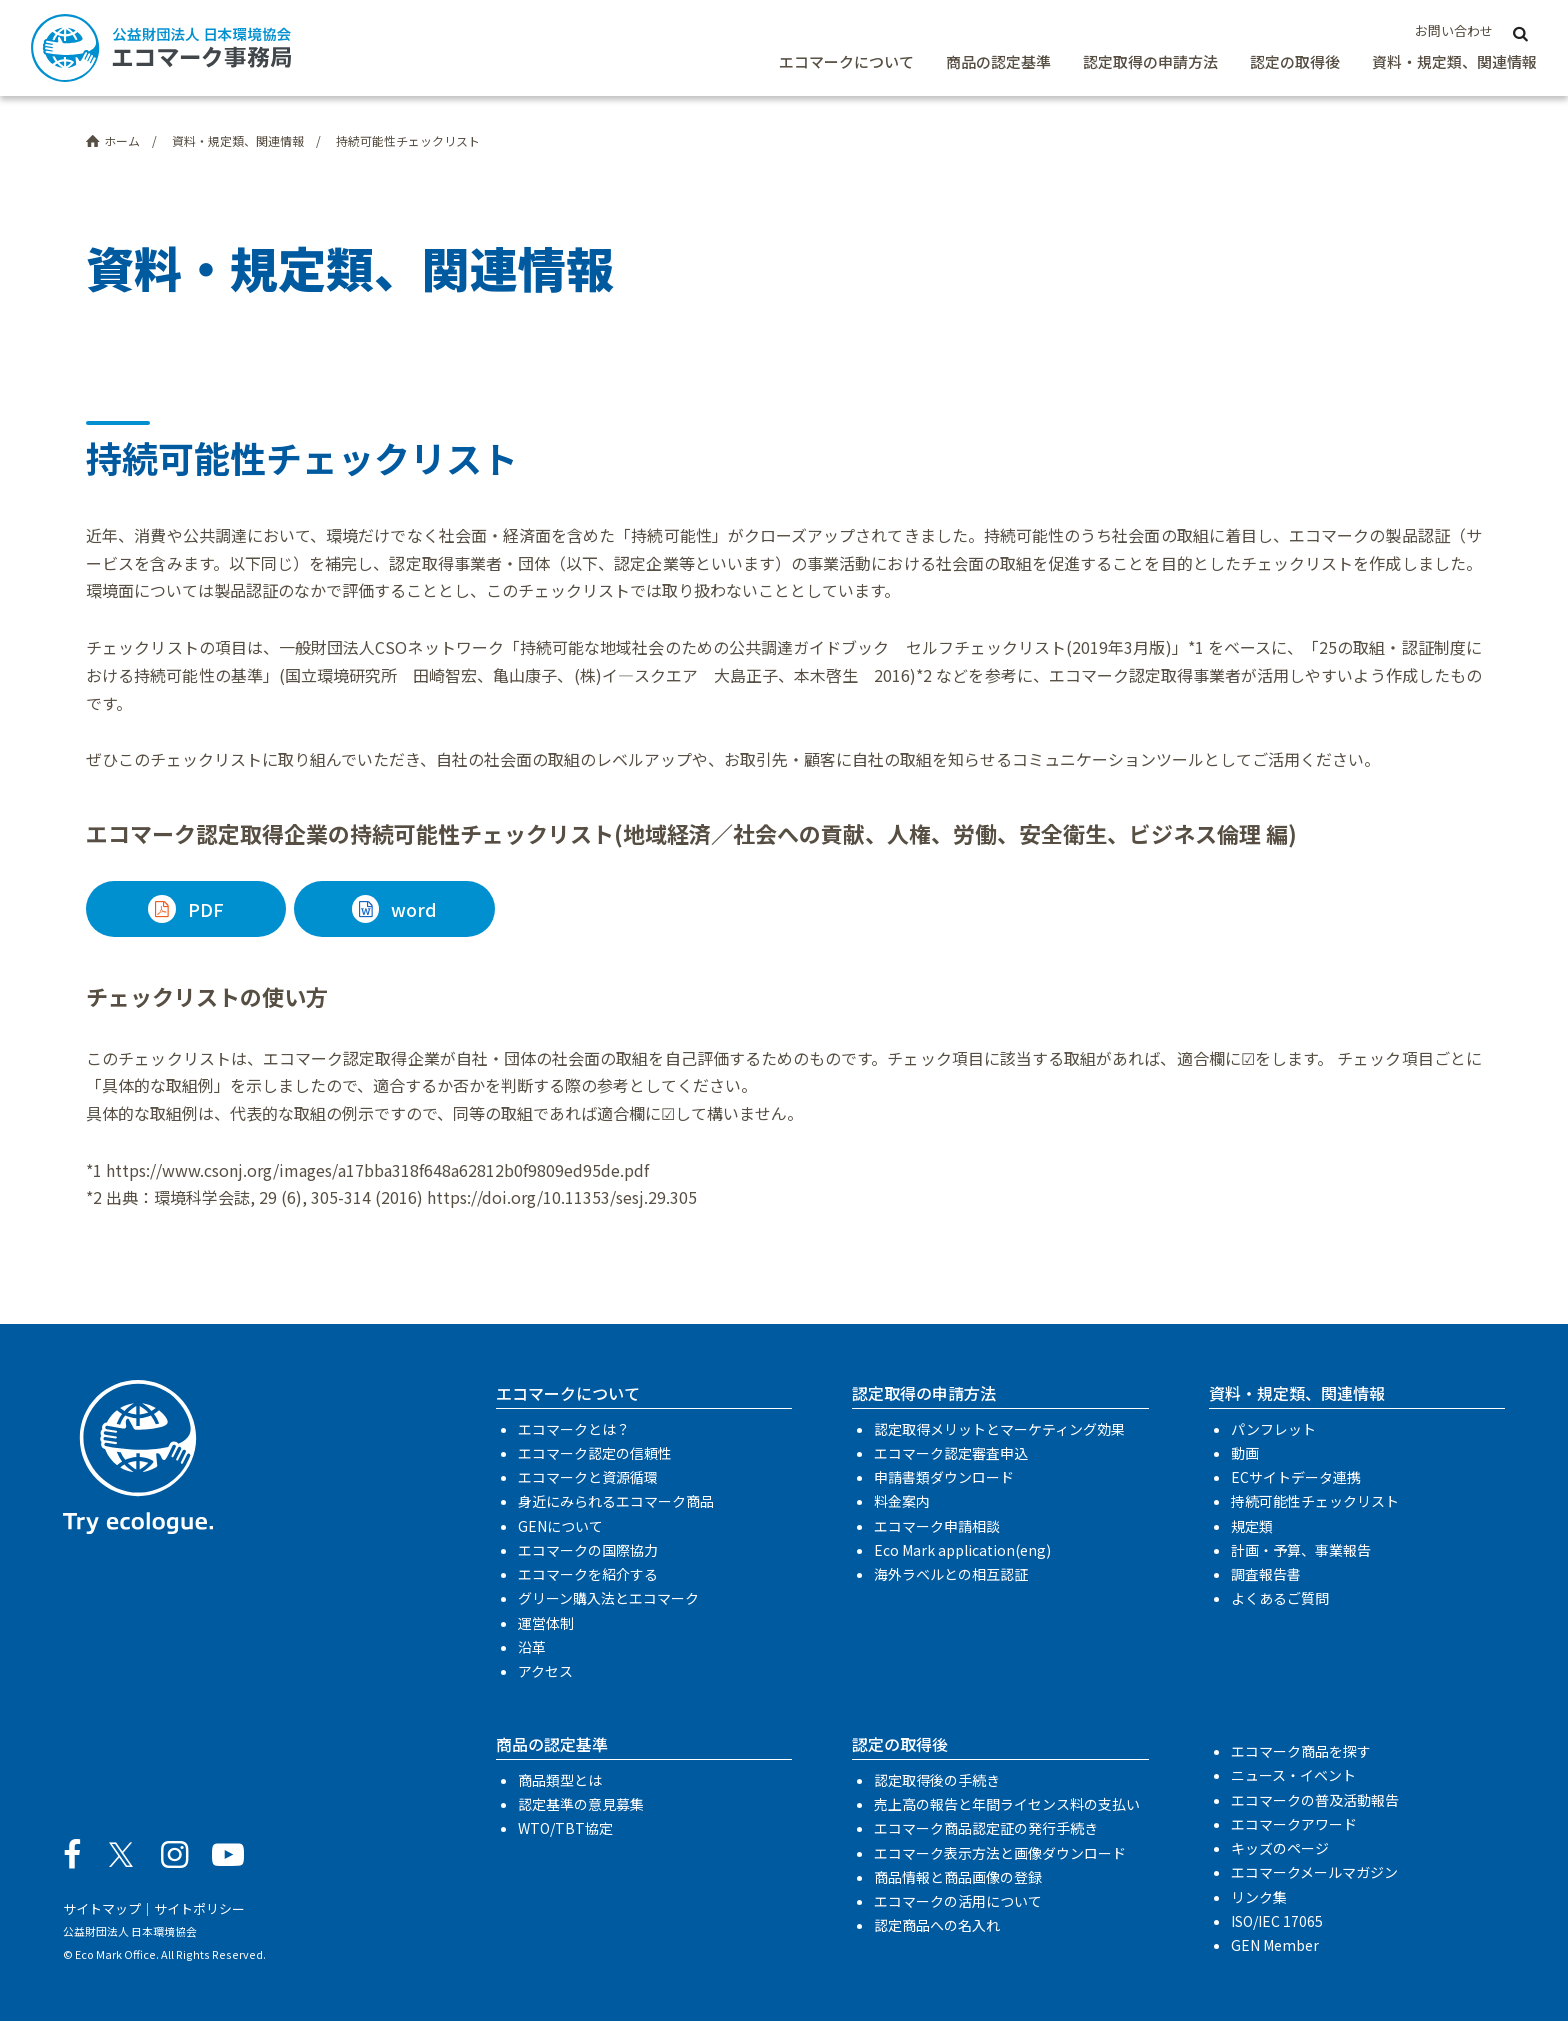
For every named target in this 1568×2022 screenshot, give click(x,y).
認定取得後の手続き (937, 1780)
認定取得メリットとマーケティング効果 (999, 1429)
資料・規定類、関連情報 (1454, 61)
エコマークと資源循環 (588, 1478)
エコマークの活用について (958, 1901)
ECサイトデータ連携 (1296, 1478)
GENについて (560, 1526)
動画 (1245, 1453)
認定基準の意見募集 (581, 1805)
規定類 (1252, 1526)
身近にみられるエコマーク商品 (616, 1502)
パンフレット (1273, 1429)
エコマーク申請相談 (937, 1526)
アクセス (545, 1671)
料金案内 (902, 1502)
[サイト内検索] (1521, 32)
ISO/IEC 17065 (1277, 1921)
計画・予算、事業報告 (1301, 1550)
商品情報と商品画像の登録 (958, 1877)
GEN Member (1275, 1945)
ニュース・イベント (1293, 1776)
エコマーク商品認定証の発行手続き (986, 1829)
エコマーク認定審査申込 (951, 1453)
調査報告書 (1266, 1575)
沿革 (532, 1647)
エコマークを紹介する (588, 1575)
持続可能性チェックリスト (1315, 1502)
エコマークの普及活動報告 (1315, 1800)
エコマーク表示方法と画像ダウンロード (1000, 1853)
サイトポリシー (199, 1908)
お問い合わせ (1454, 30)
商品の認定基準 (998, 61)
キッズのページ (1280, 1848)
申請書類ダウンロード (944, 1478)
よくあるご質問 (1280, 1599)
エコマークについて (846, 61)
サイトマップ (102, 1908)
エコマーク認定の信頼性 (595, 1453)
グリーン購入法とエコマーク (608, 1599)
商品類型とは (560, 1780)
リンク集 (1259, 1897)
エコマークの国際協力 (588, 1550)
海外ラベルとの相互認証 (951, 1575)
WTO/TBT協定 (565, 1829)
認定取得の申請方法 (1150, 61)
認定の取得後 (1295, 61)
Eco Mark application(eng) (962, 1550)
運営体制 (546, 1623)
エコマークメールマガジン (1314, 1873)
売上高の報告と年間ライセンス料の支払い (1007, 1805)
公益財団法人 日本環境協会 (130, 1932)
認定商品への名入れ (937, 1926)
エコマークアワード (1294, 1824)
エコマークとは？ (574, 1429)
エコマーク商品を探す (1301, 1752)
